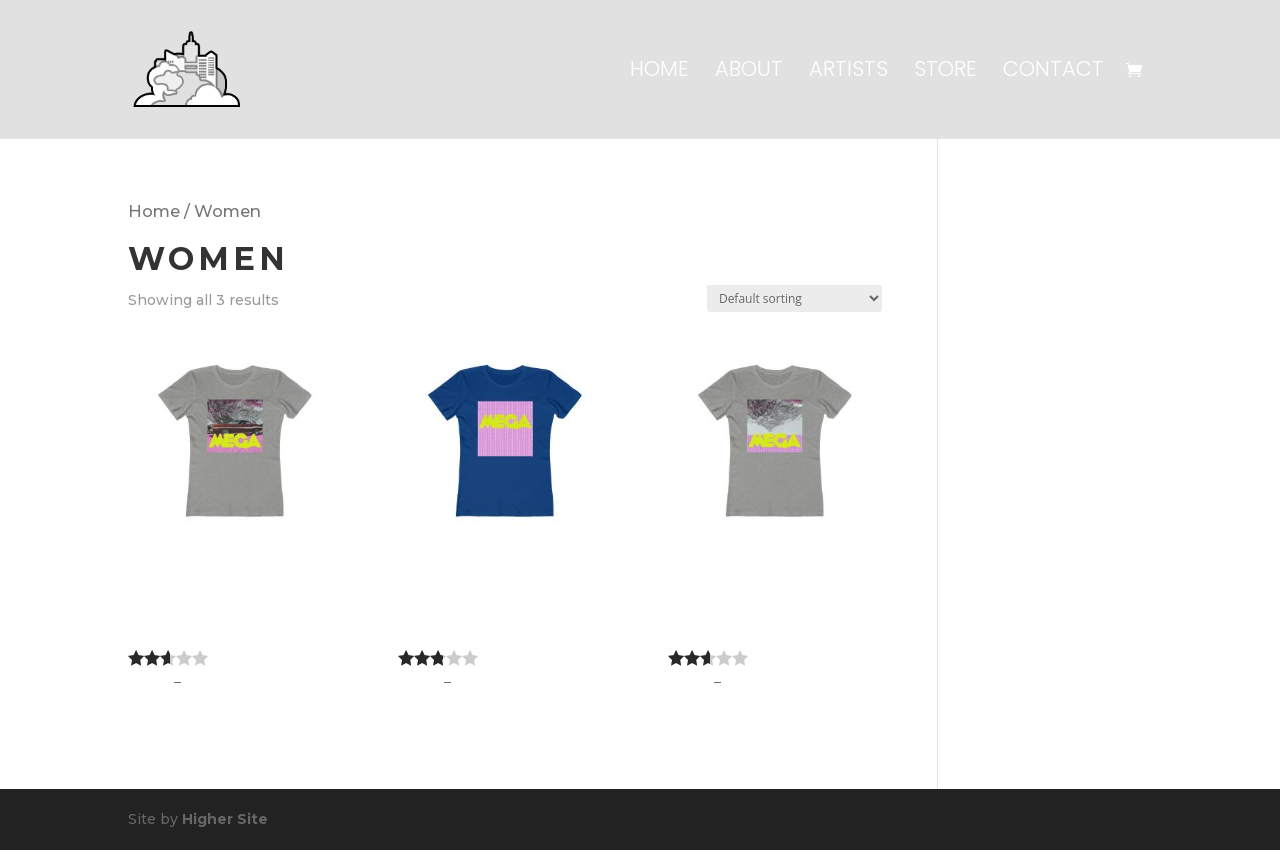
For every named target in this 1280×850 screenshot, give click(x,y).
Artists (848, 72)
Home (659, 72)
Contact (1053, 72)
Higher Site (225, 819)
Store (945, 72)
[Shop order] (794, 298)
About (749, 72)
